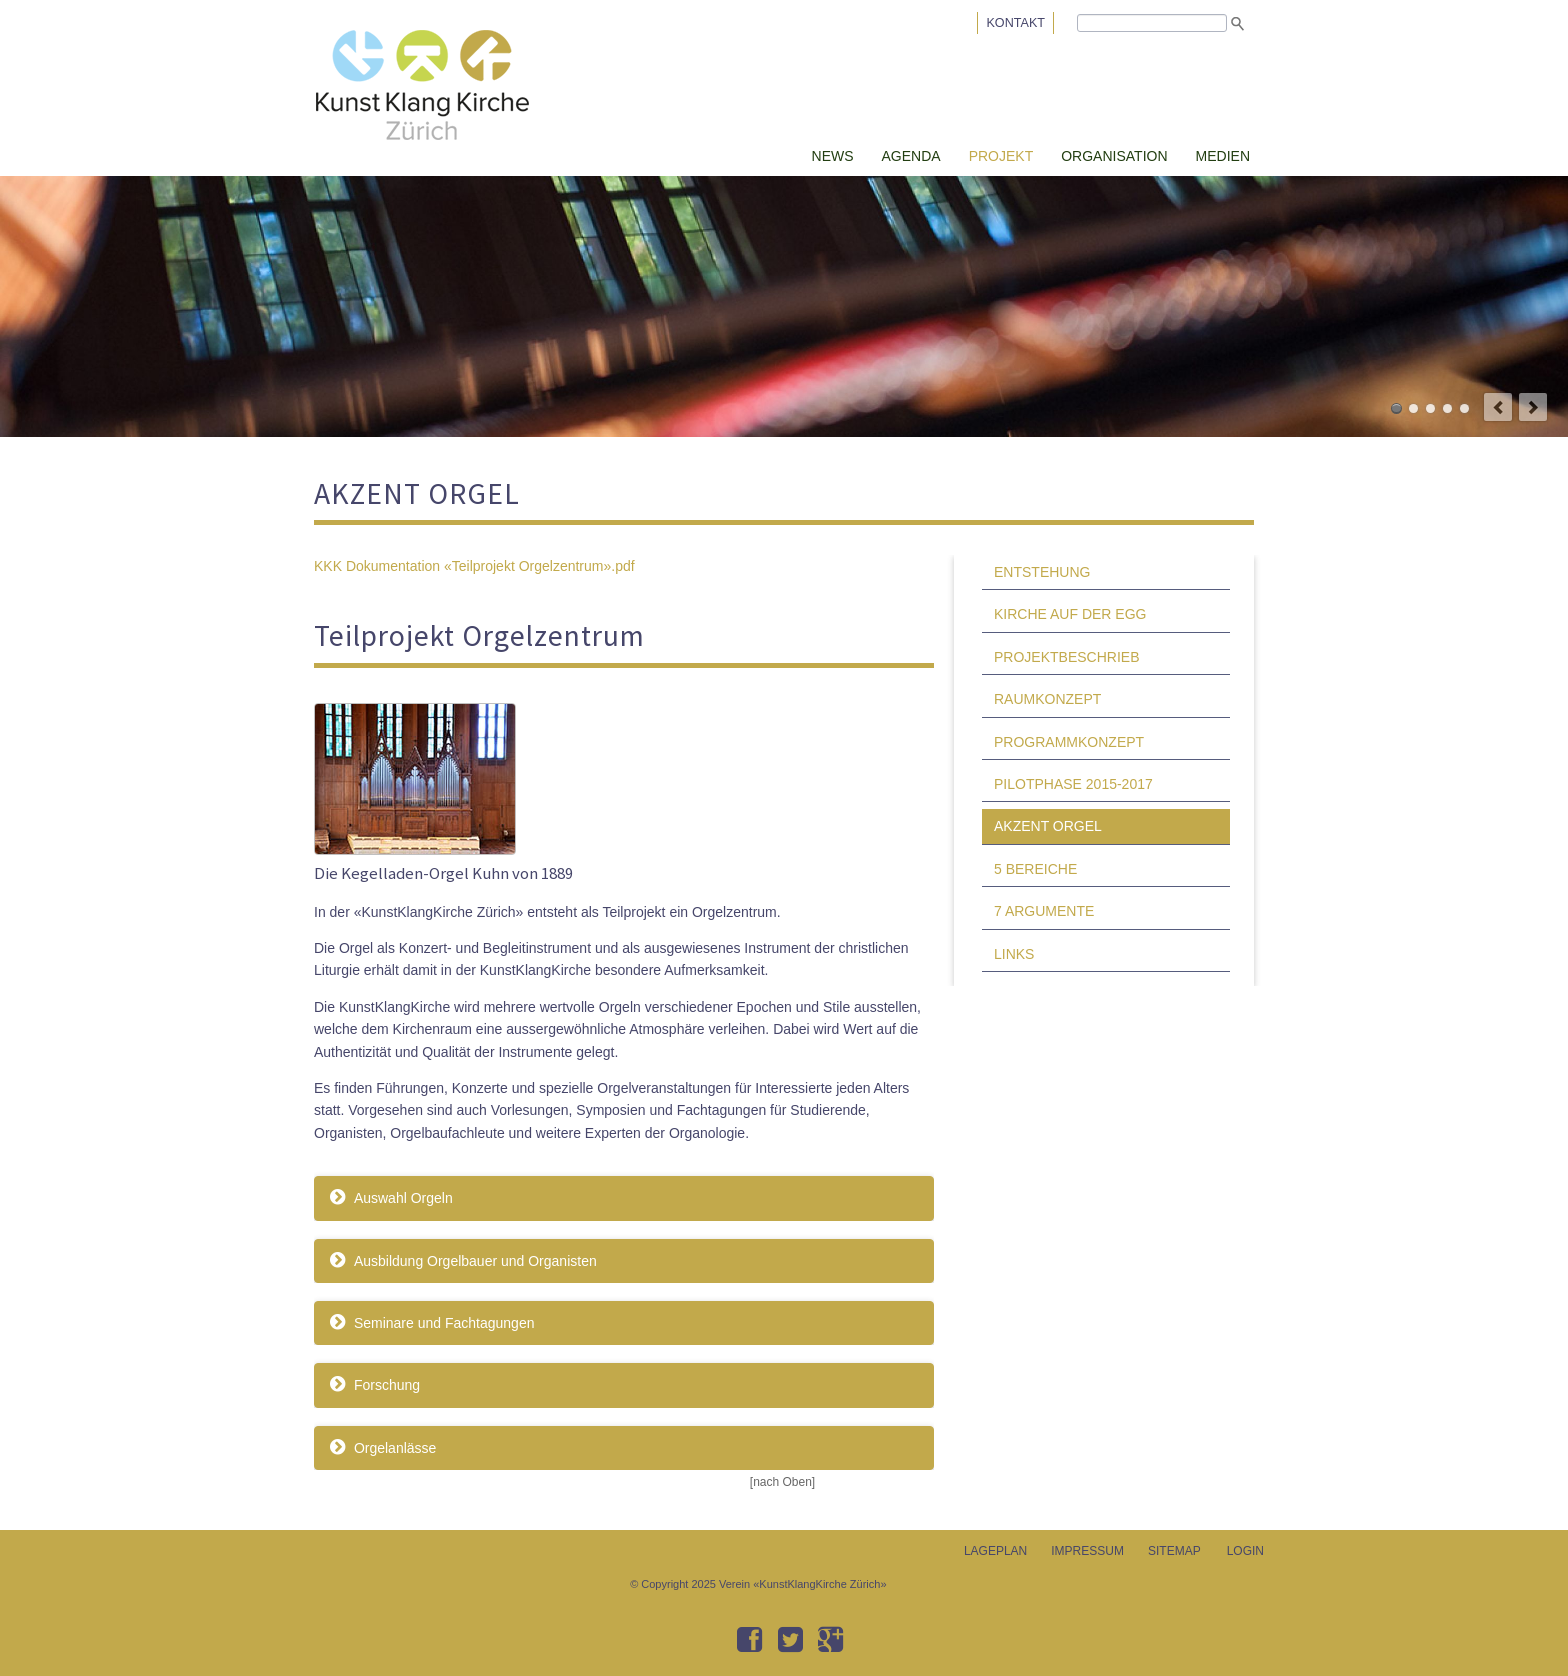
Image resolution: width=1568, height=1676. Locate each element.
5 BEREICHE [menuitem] (1035, 869)
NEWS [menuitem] (833, 156)
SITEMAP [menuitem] (1174, 1551)
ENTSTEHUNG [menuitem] (1042, 572)
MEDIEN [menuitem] (1223, 156)
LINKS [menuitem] (1014, 954)
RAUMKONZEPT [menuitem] (1047, 699)
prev (1498, 407)
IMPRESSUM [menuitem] (1087, 1551)
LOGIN (1245, 1551)
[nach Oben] (782, 1482)
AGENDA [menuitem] (911, 156)
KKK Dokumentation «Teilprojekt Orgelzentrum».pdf (474, 566)
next (1533, 407)
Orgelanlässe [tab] (393, 1448)
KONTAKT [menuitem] (1015, 23)
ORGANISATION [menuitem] (1114, 156)
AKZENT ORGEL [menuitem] (1048, 826)
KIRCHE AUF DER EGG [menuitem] (1070, 614)
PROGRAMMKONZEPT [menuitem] (1069, 742)
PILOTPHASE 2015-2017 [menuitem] (1073, 784)
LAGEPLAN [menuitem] (995, 1551)
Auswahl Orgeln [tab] (401, 1198)
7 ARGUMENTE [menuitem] (1044, 911)
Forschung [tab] (385, 1385)
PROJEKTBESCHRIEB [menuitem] (1066, 657)
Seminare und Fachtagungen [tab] (442, 1323)
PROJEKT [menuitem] (1001, 156)
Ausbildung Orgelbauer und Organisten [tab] (473, 1261)
